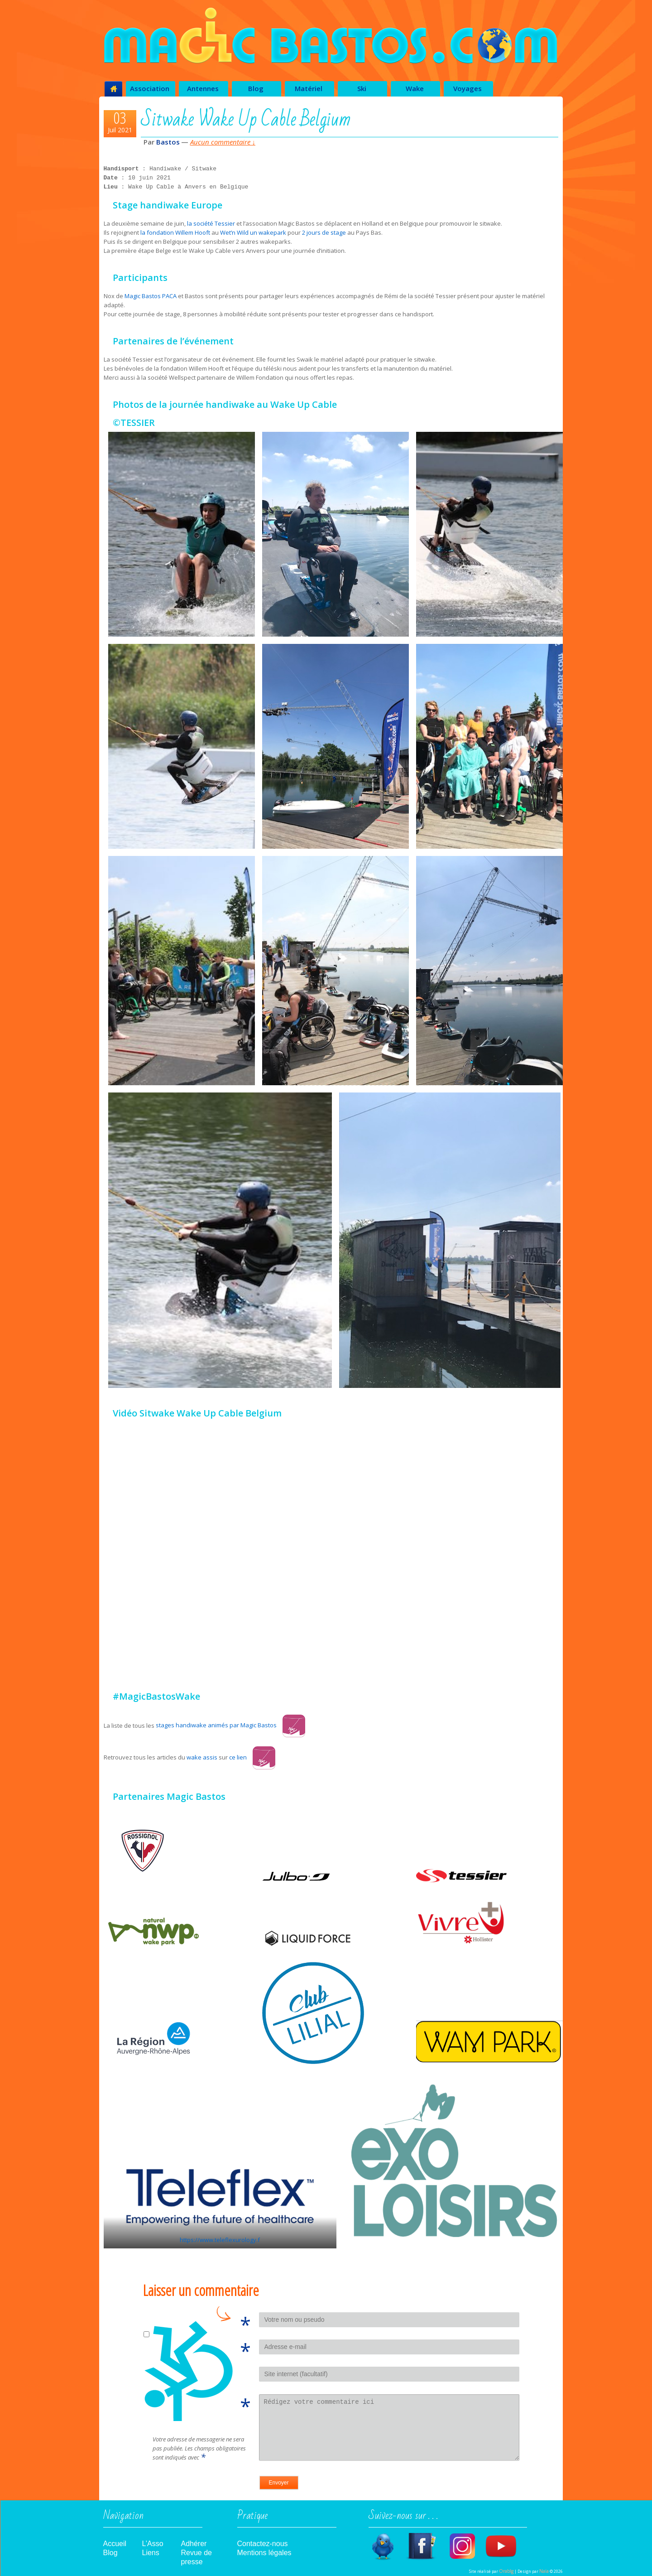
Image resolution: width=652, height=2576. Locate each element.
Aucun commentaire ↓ (223, 141)
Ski (361, 88)
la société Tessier (211, 223)
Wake (415, 88)
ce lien (251, 1757)
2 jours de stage (324, 232)
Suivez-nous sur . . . (403, 2518)
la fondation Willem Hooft (175, 232)
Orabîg (506, 2571)
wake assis (202, 1757)
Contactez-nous (262, 2543)
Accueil (115, 2543)
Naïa (544, 2571)
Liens (150, 2553)
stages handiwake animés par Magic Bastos (230, 1725)
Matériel (308, 88)
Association (149, 88)
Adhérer (194, 2543)
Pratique (252, 2518)
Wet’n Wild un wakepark (253, 232)
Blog (256, 88)
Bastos (168, 141)
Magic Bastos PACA (151, 296)
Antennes (203, 88)
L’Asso (152, 2543)
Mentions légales (264, 2553)
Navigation (123, 2518)
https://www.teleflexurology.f (220, 2240)
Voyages (467, 88)
